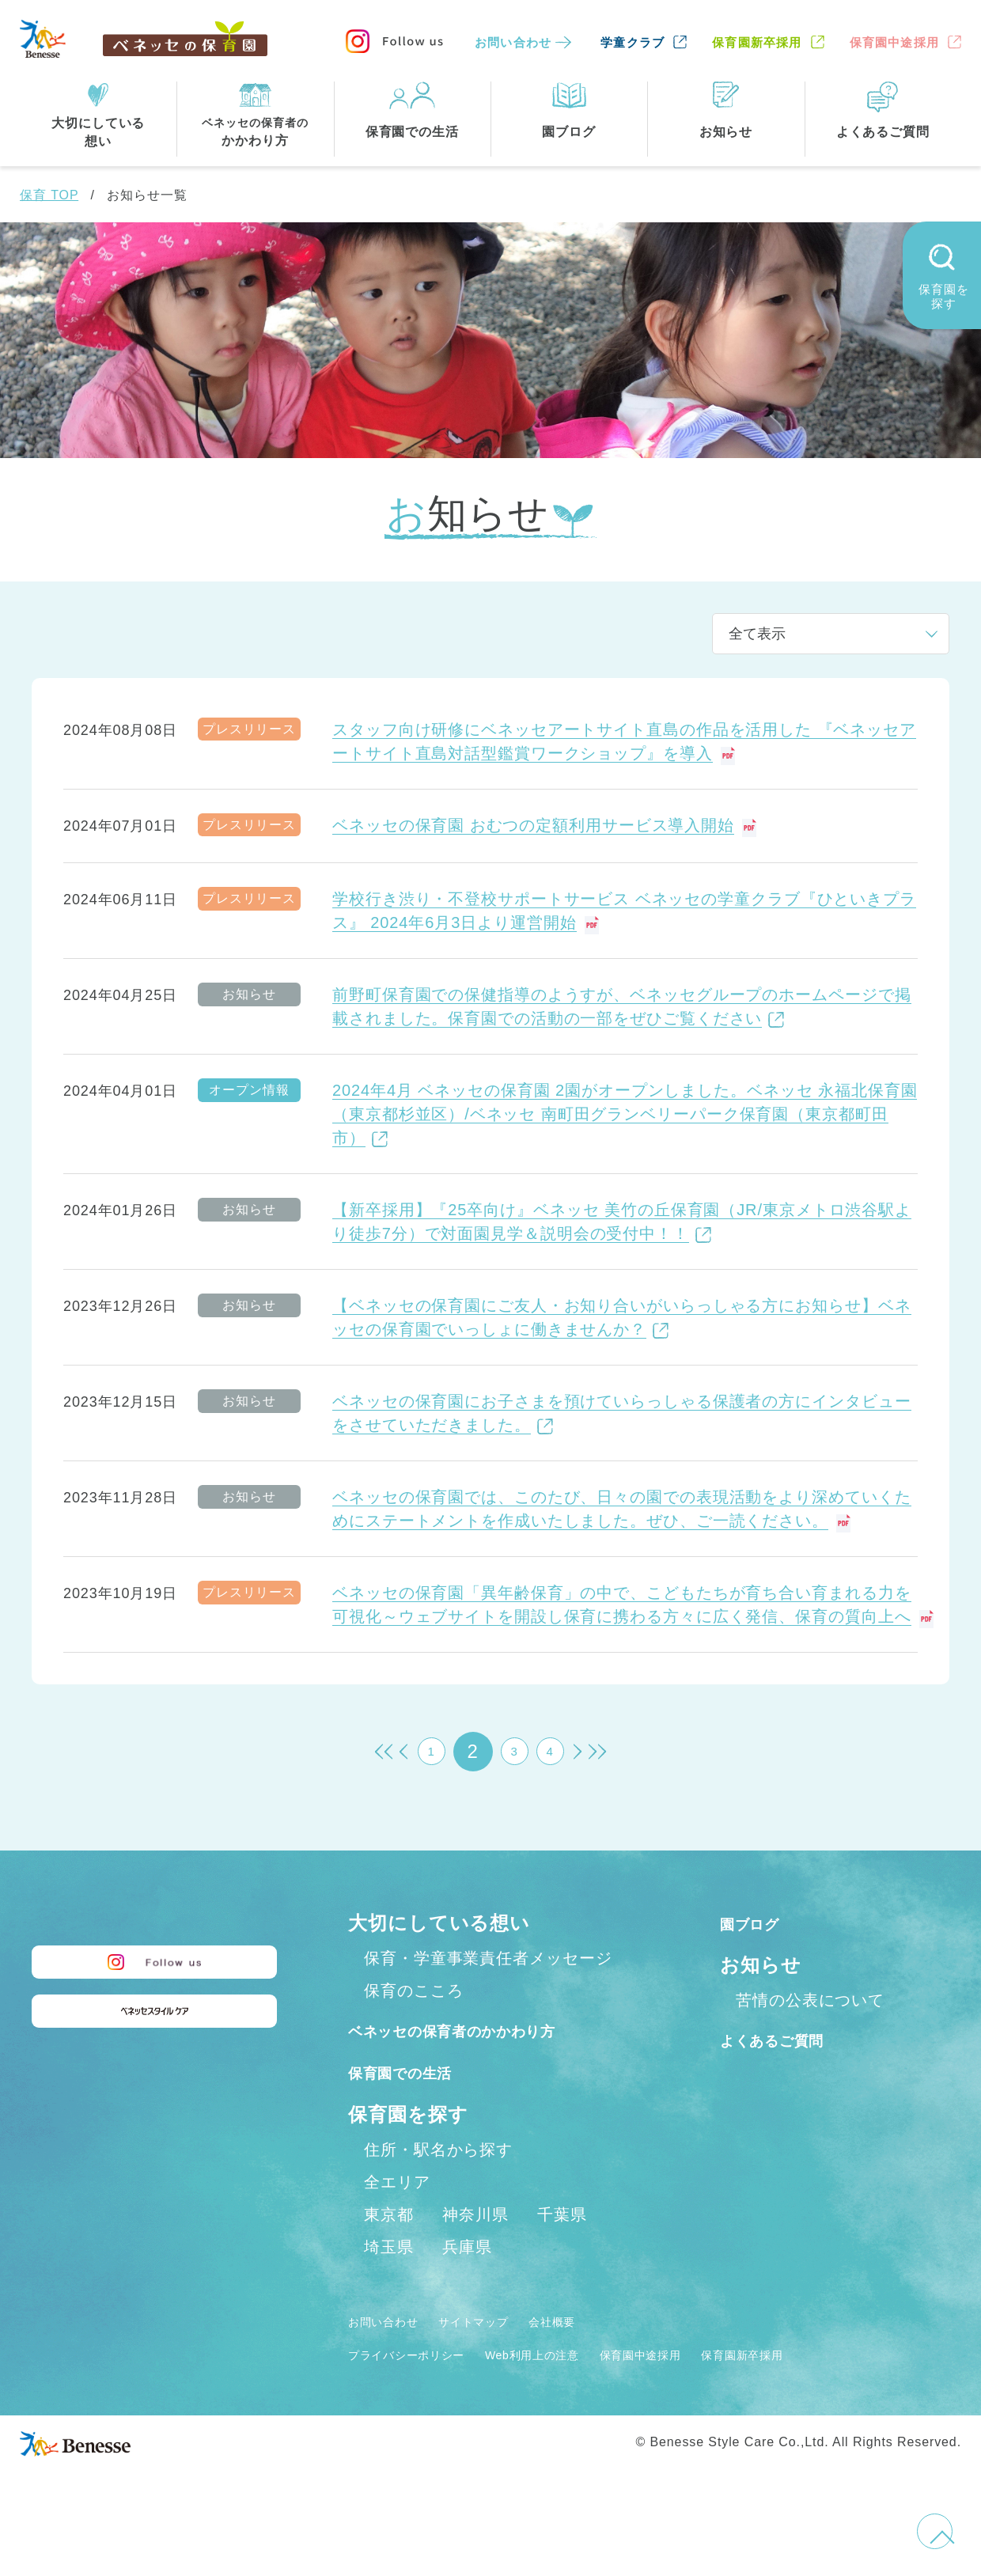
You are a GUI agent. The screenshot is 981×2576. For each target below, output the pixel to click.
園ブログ (760, 1923)
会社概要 (599, 2355)
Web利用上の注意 (578, 2388)
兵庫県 (467, 2281)
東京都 (389, 2248)
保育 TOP (49, 195)
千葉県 (562, 2248)
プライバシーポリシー (423, 2388)
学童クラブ (632, 42)
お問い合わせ (513, 42)
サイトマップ (502, 2355)
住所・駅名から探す (438, 2183)
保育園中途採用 (894, 42)
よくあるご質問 (791, 2039)
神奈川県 (475, 2248)
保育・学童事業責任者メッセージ (488, 1958)
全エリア (397, 2216)
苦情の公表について (810, 2000)
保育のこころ (413, 1990)
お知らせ (760, 1965)
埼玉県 (389, 2281)
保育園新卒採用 (756, 42)
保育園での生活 (417, 2106)
